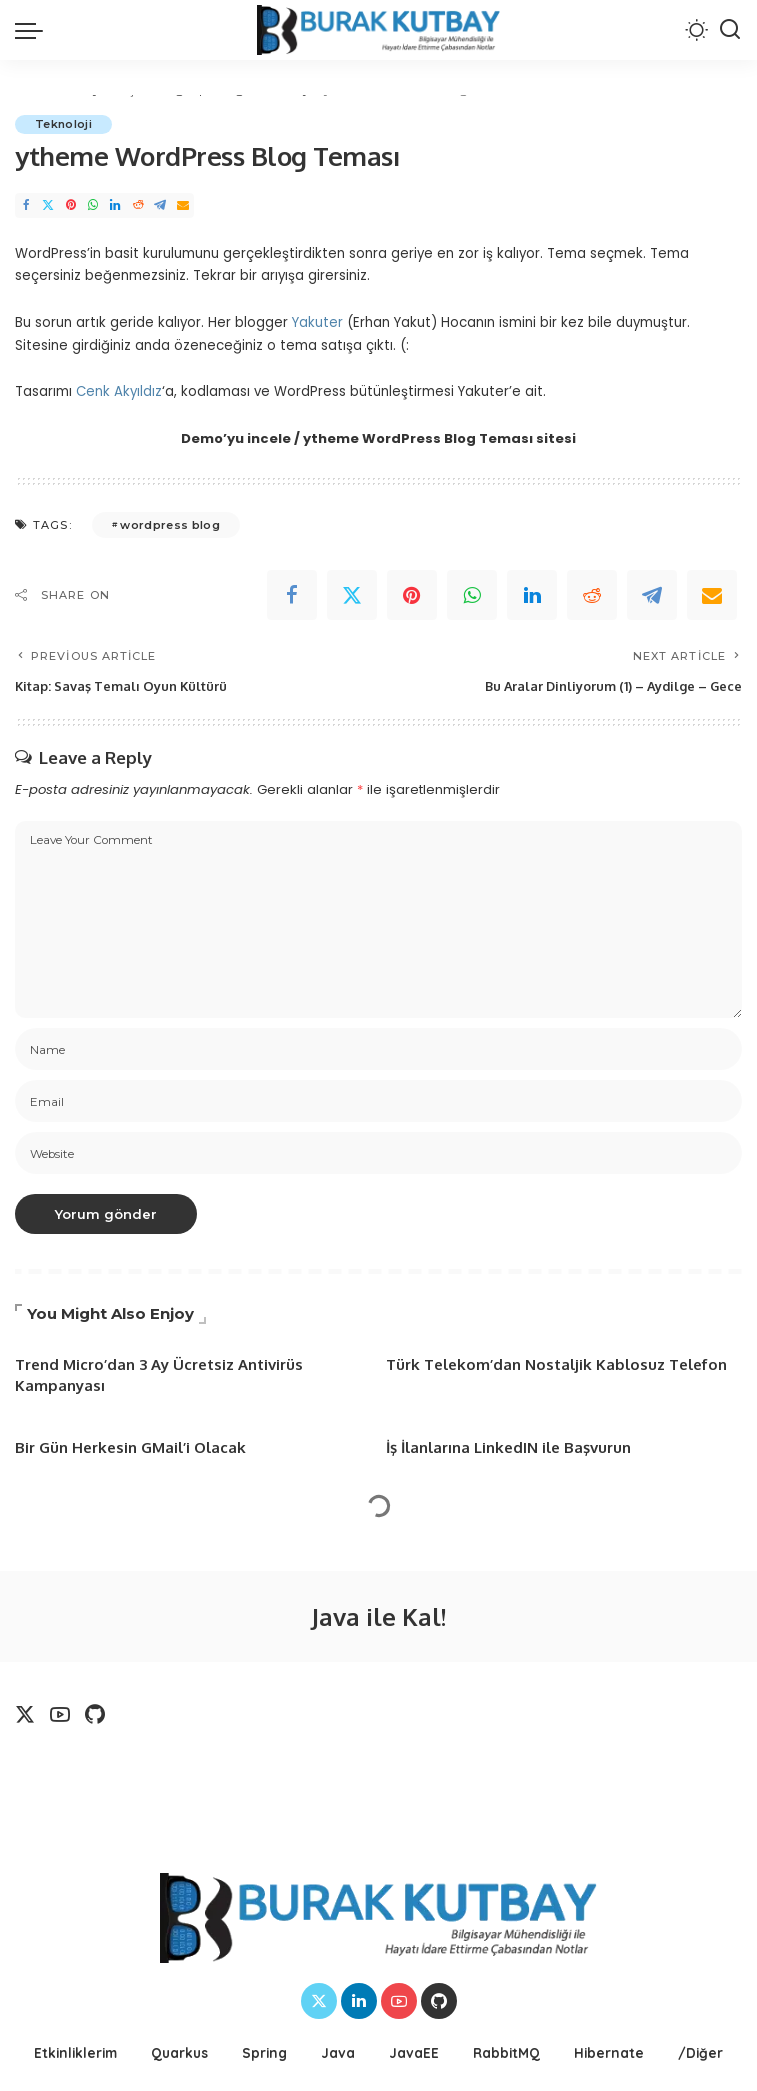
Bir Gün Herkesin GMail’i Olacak (130, 1447)
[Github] (95, 1715)
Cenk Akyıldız (119, 391)
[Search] (730, 30)
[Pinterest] (71, 205)
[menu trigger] (34, 30)
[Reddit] (138, 205)
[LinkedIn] (115, 205)
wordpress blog (170, 525)
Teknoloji (63, 124)
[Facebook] (26, 205)
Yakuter (317, 322)
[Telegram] (160, 205)
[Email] (183, 205)
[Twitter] (48, 205)
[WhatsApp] (93, 205)
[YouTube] (60, 1715)
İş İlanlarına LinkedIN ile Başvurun (508, 1447)
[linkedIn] (532, 595)
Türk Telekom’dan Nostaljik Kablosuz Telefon (556, 1364)
